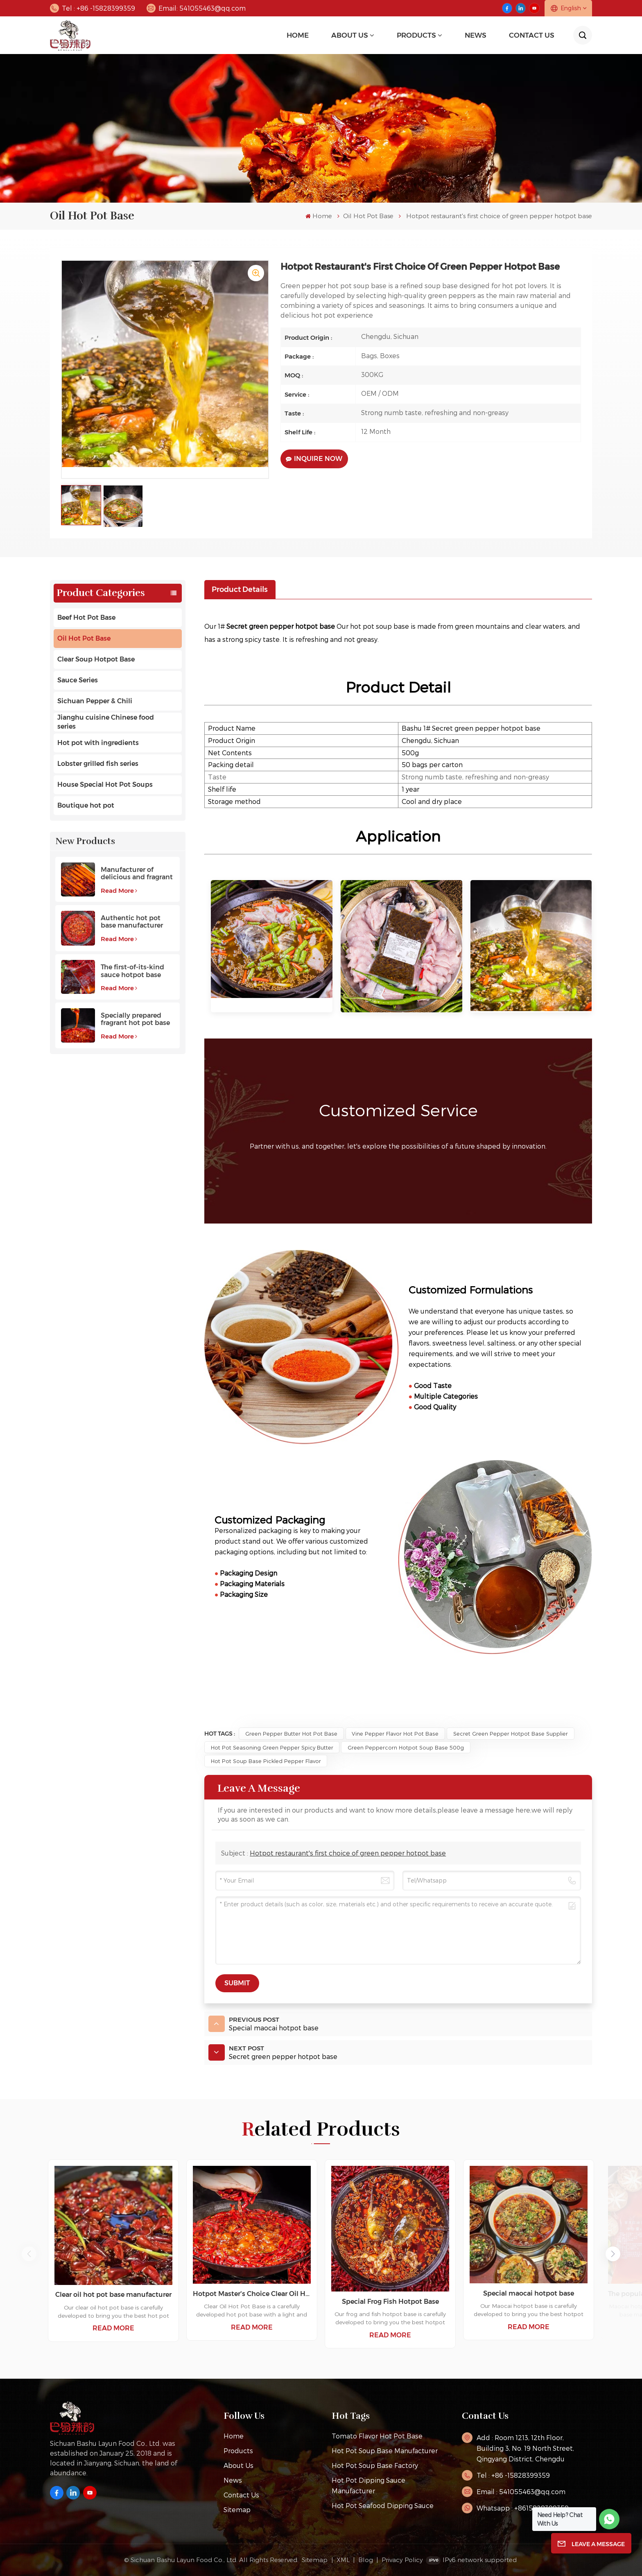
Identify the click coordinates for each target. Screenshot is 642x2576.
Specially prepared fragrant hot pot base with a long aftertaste (136, 1019)
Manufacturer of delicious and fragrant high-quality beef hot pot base (137, 873)
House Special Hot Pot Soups (105, 784)
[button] (613, 2254)
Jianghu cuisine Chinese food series (105, 721)
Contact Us (531, 35)
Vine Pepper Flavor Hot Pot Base (395, 1733)
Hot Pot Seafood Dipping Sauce (383, 2505)
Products (416, 35)
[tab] (240, 589)
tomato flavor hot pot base (377, 2436)
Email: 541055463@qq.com (196, 8)
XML (343, 2559)
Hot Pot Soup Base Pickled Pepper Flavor (266, 1761)
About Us (349, 35)
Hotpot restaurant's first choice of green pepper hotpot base (348, 1853)
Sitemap (237, 2509)
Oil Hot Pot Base (368, 215)
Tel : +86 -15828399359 (92, 8)
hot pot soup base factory (375, 2465)
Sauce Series (77, 680)
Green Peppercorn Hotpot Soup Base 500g (406, 1747)
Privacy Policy (402, 2559)
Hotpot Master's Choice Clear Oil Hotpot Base (252, 2294)
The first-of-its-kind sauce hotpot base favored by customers (136, 971)
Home (298, 35)
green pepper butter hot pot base (291, 1733)
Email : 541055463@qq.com (521, 2491)
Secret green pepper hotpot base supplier (510, 1733)
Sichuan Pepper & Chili (94, 701)
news (475, 35)
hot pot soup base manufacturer (385, 2450)
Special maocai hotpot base (528, 2293)
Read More (119, 890)
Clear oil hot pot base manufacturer (113, 2294)
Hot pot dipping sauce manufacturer (368, 2485)
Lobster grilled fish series (97, 764)
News (233, 2480)
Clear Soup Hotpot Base (96, 659)
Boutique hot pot (85, 805)
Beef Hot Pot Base (86, 617)
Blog (365, 2559)
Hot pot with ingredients (98, 743)
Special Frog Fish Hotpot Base (390, 2301)
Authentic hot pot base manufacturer (132, 921)
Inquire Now (314, 459)
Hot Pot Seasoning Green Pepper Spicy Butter (272, 1747)
